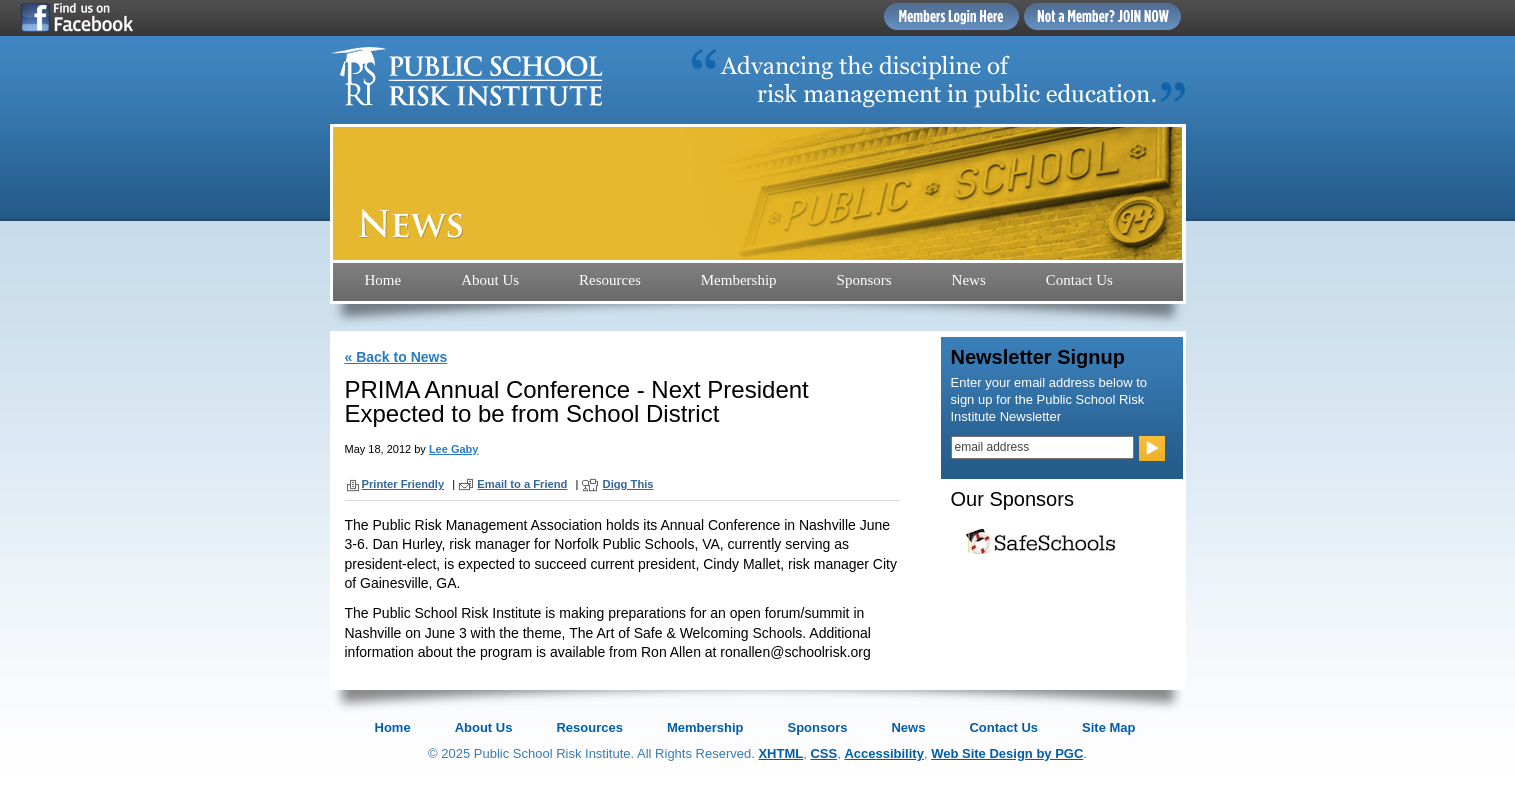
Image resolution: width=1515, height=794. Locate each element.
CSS (823, 753)
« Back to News (396, 357)
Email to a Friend (522, 484)
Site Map (1108, 727)
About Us (490, 280)
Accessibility (884, 753)
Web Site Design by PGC (1007, 753)
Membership (739, 280)
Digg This (628, 484)
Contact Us (1079, 280)
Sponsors (864, 280)
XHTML (780, 753)
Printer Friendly (403, 484)
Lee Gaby (454, 449)
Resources (610, 280)
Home (383, 280)
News (969, 280)
